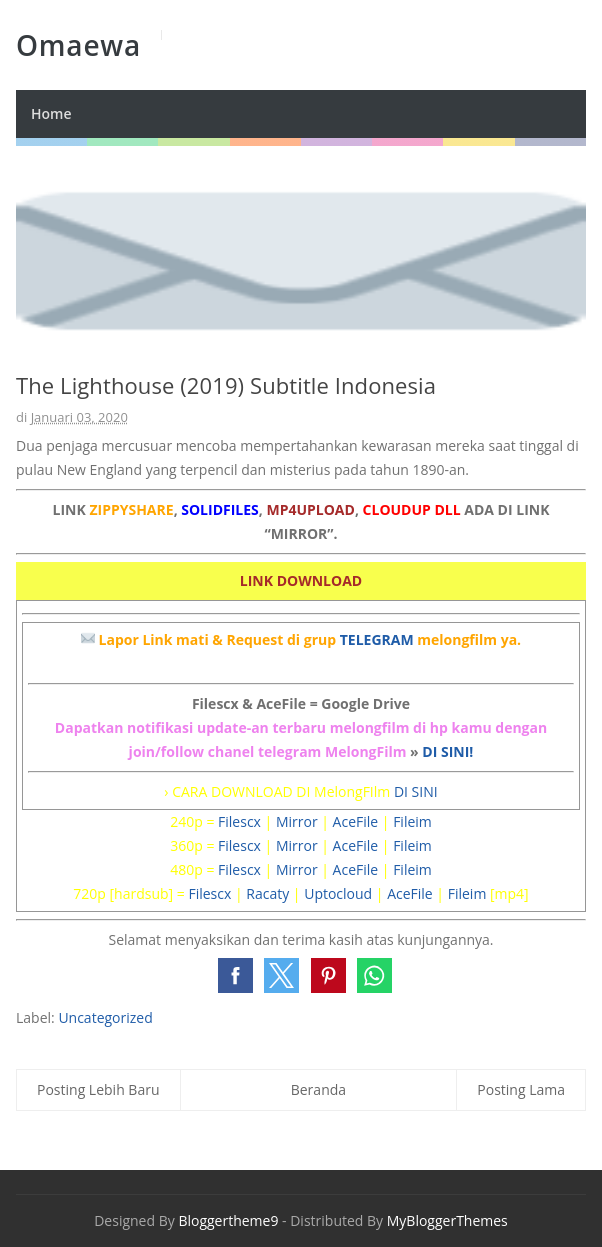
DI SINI (416, 791)
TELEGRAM (377, 639)
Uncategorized (105, 1017)
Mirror (297, 821)
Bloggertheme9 (228, 1220)
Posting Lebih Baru (98, 1089)
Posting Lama (521, 1089)
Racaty (267, 893)
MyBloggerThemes (447, 1220)
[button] (235, 975)
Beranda (318, 1089)
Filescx (239, 821)
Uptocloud (338, 893)
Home (51, 113)
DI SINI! (447, 751)
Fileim (412, 821)
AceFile (356, 821)
